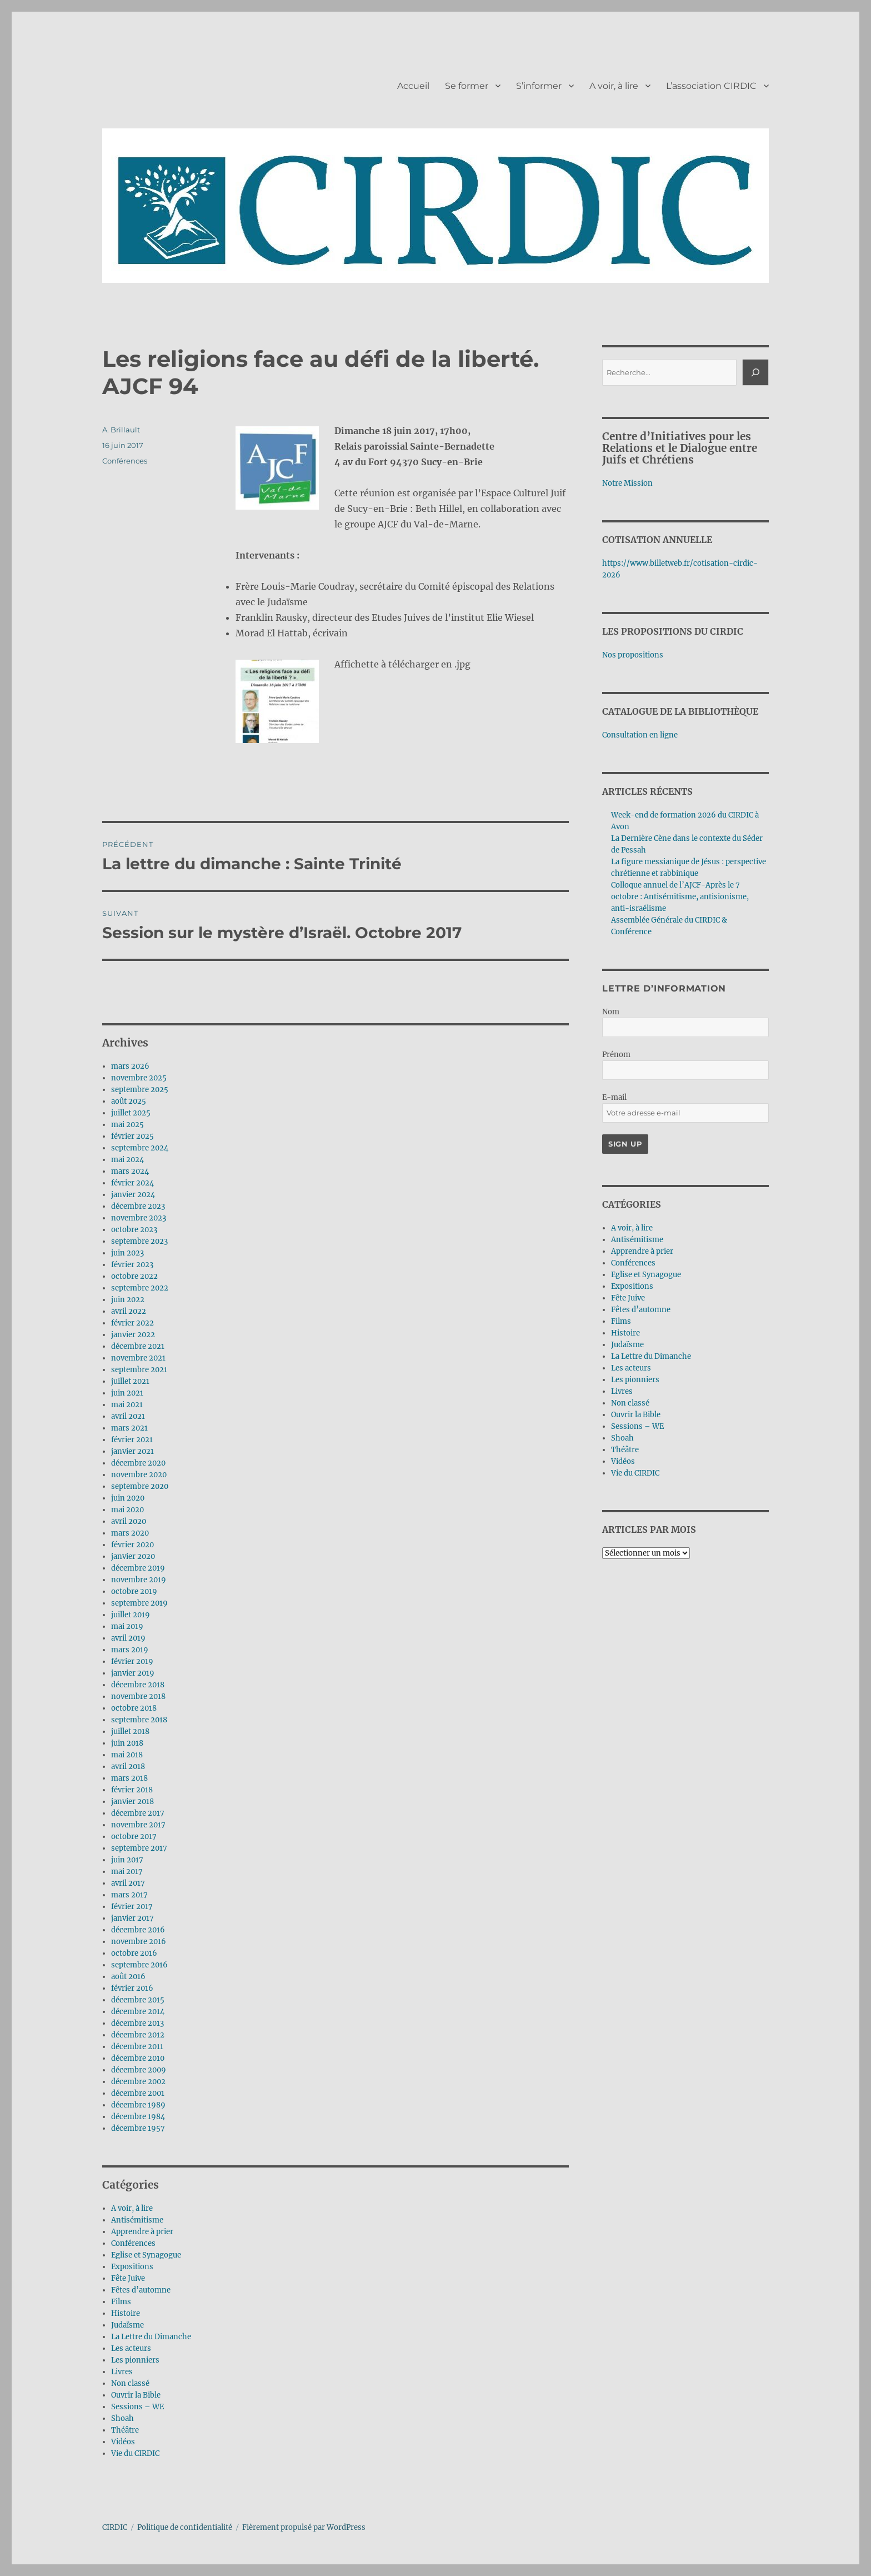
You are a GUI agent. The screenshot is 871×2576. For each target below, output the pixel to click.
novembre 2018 (138, 1696)
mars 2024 (130, 1171)
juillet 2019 (130, 1615)
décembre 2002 (138, 2081)
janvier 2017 (132, 1918)
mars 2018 (129, 1778)
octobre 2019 (134, 1591)
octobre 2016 (134, 1953)
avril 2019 (128, 1638)
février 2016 (132, 1988)
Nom (610, 1012)
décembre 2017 (137, 1813)
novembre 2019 (138, 1580)
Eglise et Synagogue (146, 2255)
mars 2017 (129, 1895)
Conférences (124, 460)
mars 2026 (130, 1066)
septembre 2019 (139, 1603)
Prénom (616, 1054)
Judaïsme (127, 2325)
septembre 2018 (139, 1720)
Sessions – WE (137, 2406)
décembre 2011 (137, 2046)
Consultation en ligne (640, 735)
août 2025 (128, 1101)
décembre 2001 (137, 2093)
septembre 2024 (139, 1148)
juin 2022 (127, 1299)
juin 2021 (127, 1393)
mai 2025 (127, 1124)
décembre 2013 (137, 2023)
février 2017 (132, 1906)
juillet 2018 (130, 1731)
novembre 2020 (139, 1474)
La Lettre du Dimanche (151, 2336)
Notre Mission (627, 483)
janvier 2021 (132, 1451)
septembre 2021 (139, 1369)
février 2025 (132, 1136)
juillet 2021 (130, 1381)
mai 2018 (127, 1755)
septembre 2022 (139, 1288)
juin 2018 (127, 1743)
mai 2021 (127, 1404)
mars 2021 (129, 1428)
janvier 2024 (133, 1194)
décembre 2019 (138, 1568)
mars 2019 (129, 1650)
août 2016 (128, 1976)
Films (121, 2301)
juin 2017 (127, 1860)
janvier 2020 (133, 1556)
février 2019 (132, 1661)
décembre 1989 (138, 2105)
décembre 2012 (137, 2035)
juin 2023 (127, 1253)
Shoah (122, 2418)
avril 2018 (128, 1766)
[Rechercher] (755, 372)
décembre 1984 (138, 2116)
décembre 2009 (138, 2070)
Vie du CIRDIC (135, 2453)
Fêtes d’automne (141, 2290)
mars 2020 (130, 1533)
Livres (122, 2371)
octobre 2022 (134, 1276)
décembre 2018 (137, 1685)
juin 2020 (127, 1498)
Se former (466, 86)
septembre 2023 (139, 1241)
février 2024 (132, 1183)
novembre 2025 (139, 1078)
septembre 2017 (139, 1848)
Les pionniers (135, 2360)
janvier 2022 (133, 1334)
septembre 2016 (139, 1965)
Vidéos (123, 2442)
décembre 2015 (137, 2000)
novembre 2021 (138, 1358)
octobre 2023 (134, 1229)
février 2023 (132, 1264)
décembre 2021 (137, 1346)
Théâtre (125, 2430)
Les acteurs (131, 2348)
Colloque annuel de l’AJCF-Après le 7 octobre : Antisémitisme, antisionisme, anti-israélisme (680, 896)
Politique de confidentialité (184, 2527)
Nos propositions (632, 655)
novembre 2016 (138, 1941)
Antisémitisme (137, 2220)
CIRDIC (114, 2527)
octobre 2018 (134, 1708)
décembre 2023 (138, 1206)
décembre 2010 (137, 2058)
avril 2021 (128, 1416)
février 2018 (132, 1790)
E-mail (614, 1097)
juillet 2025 (131, 1113)
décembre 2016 (138, 1930)
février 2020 (132, 1544)
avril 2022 (128, 1311)
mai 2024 (127, 1159)
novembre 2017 (138, 1825)
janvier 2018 (132, 1801)
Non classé (130, 2383)
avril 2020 (128, 1521)
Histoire (125, 2313)
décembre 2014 (137, 2011)
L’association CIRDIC (711, 86)
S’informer (539, 86)
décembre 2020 (138, 1463)
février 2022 (132, 1323)
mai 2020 (127, 1509)
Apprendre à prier (142, 2231)
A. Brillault (121, 429)
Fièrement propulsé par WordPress (304, 2527)
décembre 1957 (138, 2128)
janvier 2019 (132, 1673)
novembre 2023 (138, 1218)
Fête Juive (128, 2278)
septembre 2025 (139, 1089)
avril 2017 (128, 1883)
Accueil (413, 86)
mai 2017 (127, 1871)
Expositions (132, 2266)
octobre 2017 (134, 1836)
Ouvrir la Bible (136, 2395)
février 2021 (132, 1439)
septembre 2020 (139, 1486)
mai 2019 (127, 1626)
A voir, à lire (613, 86)
